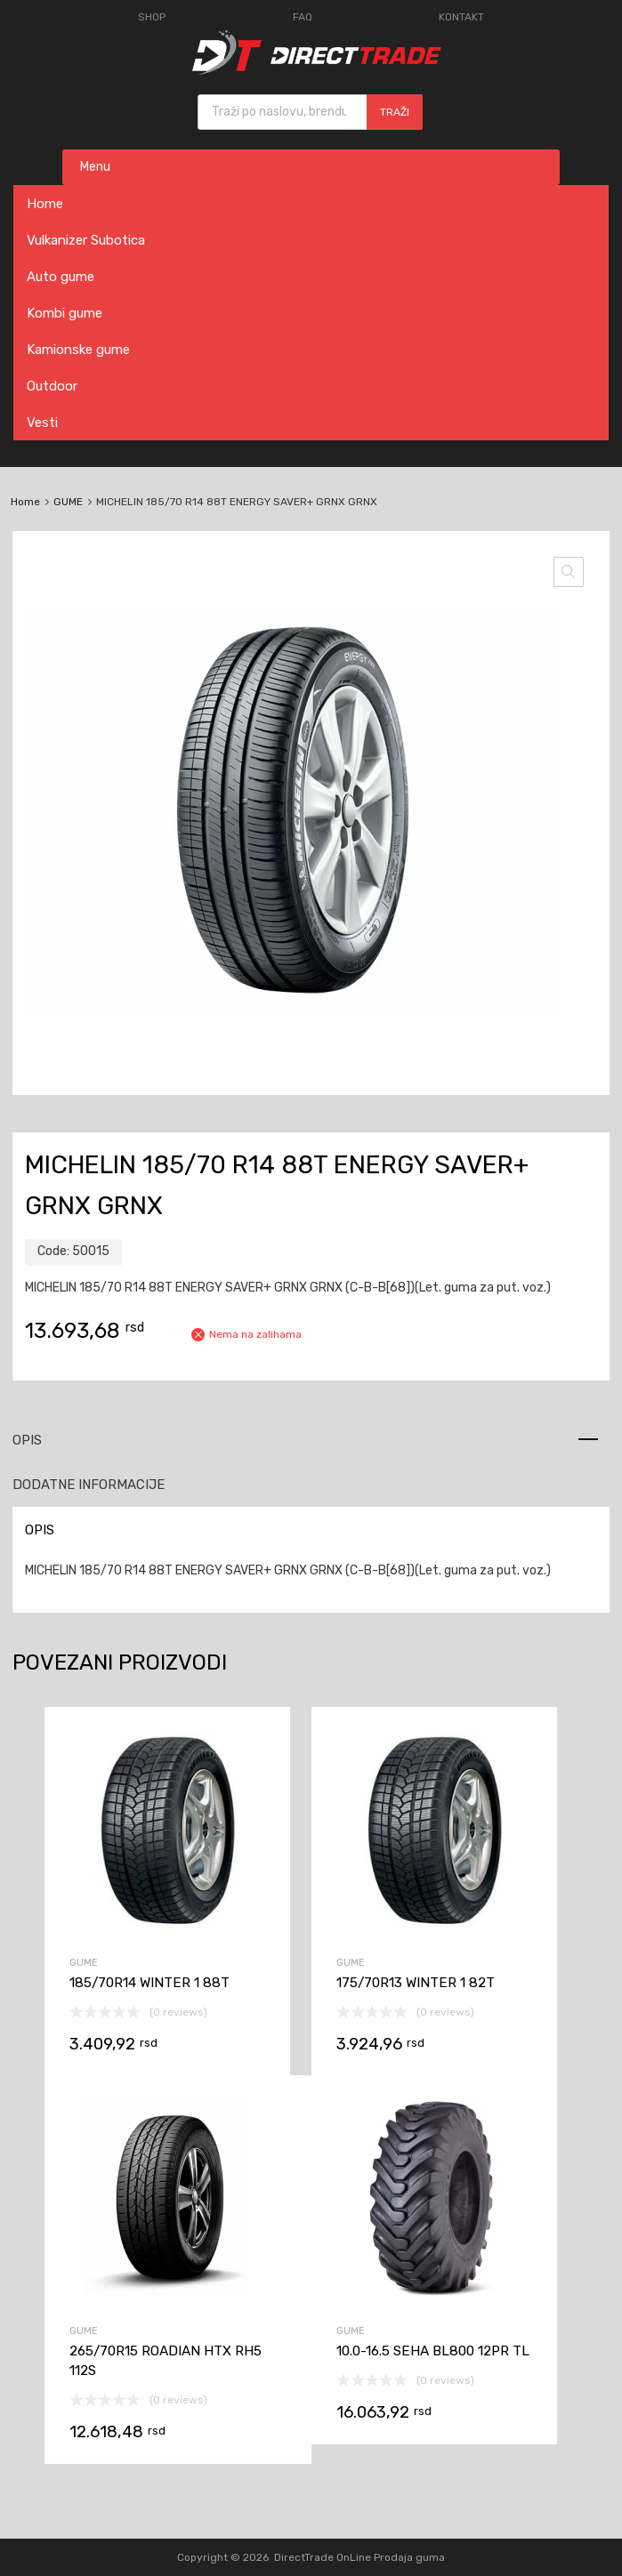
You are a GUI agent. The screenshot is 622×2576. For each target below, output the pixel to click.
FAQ (302, 17)
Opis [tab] (27, 1440)
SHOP (152, 17)
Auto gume (60, 277)
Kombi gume (64, 313)
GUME (68, 501)
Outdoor (52, 386)
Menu (95, 166)
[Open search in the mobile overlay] (310, 112)
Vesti (42, 423)
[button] (568, 572)
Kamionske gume (78, 350)
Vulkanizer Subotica (86, 240)
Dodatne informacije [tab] (88, 1485)
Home (45, 204)
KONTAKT (461, 17)
